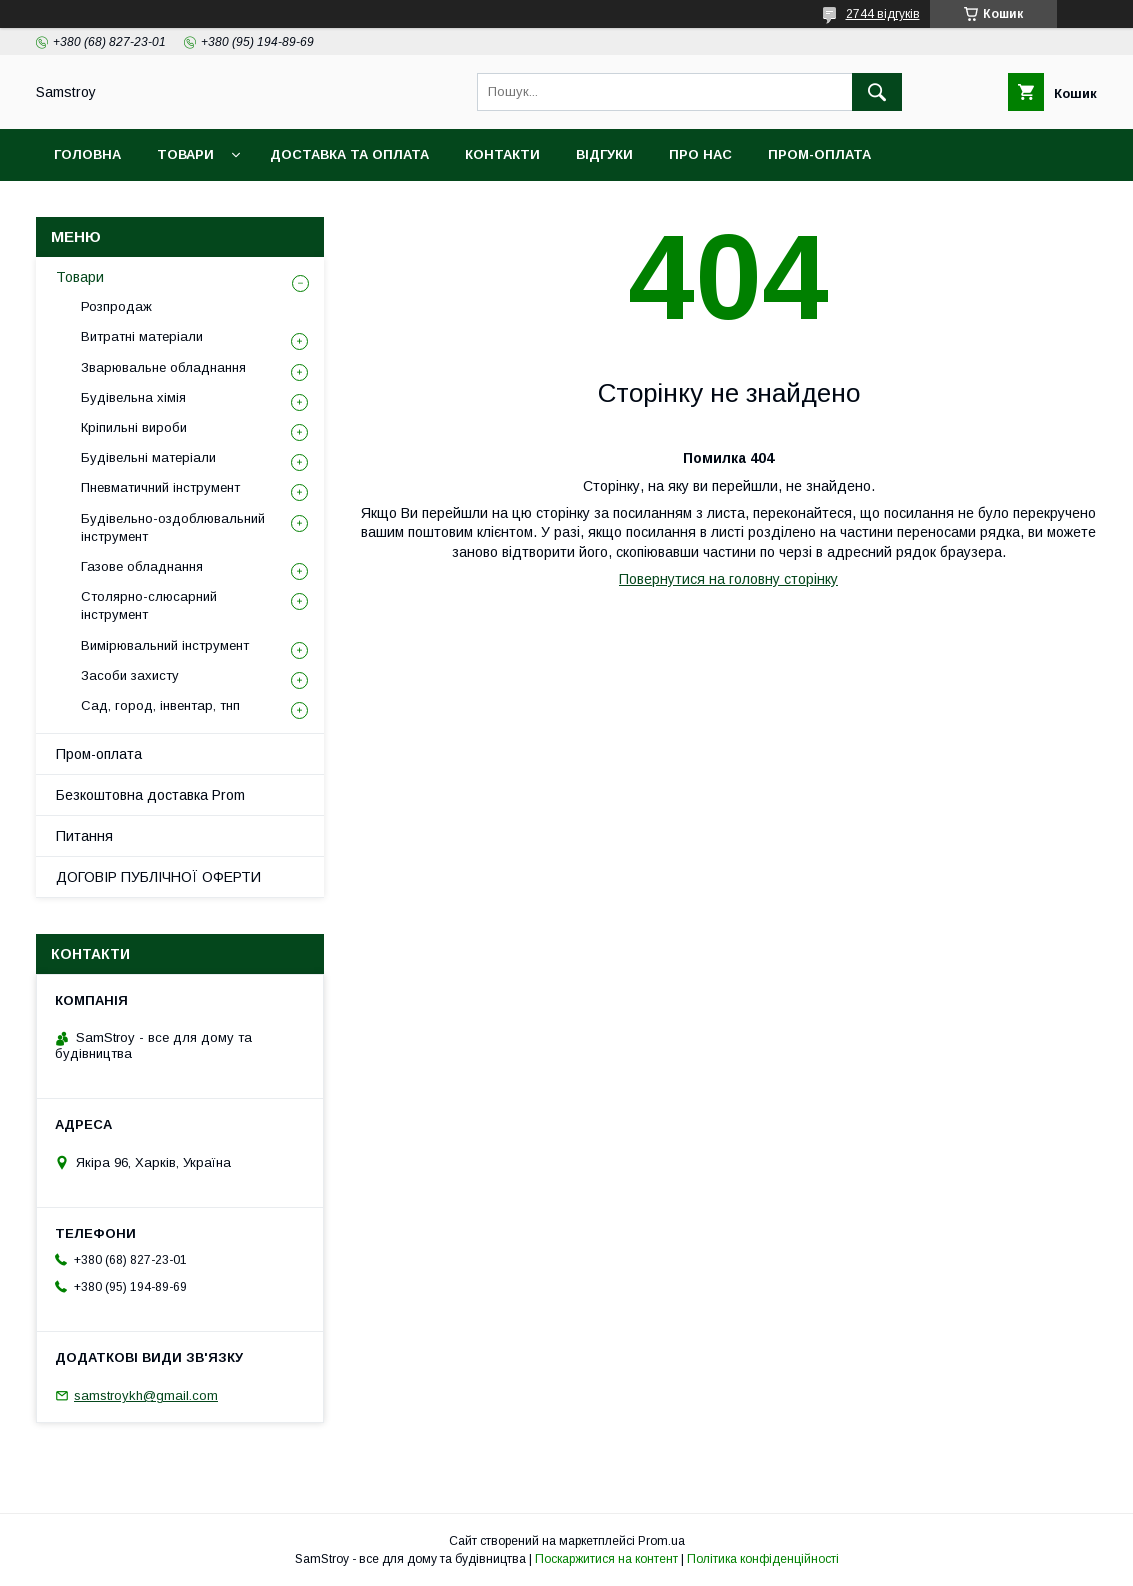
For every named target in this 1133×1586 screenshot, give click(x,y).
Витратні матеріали (142, 336)
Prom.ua (661, 1541)
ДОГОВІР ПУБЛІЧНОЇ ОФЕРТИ (158, 877)
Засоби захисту (130, 675)
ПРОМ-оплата (819, 154)
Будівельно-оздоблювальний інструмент (173, 527)
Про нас (700, 154)
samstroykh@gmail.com (146, 1395)
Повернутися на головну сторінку (728, 579)
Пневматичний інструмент (160, 487)
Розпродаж (116, 306)
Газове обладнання (142, 566)
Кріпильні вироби (134, 427)
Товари (185, 154)
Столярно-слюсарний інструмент (149, 605)
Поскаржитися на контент (606, 1559)
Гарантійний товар (398, 206)
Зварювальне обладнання (163, 367)
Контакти (502, 154)
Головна (87, 154)
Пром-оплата (99, 754)
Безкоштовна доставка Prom (171, 206)
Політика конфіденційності (763, 1559)
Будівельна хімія (133, 397)
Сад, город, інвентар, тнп (160, 705)
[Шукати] (877, 92)
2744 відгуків (883, 14)
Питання (84, 836)
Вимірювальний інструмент (165, 645)
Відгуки (604, 154)
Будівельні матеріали (148, 457)
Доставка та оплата (349, 154)
